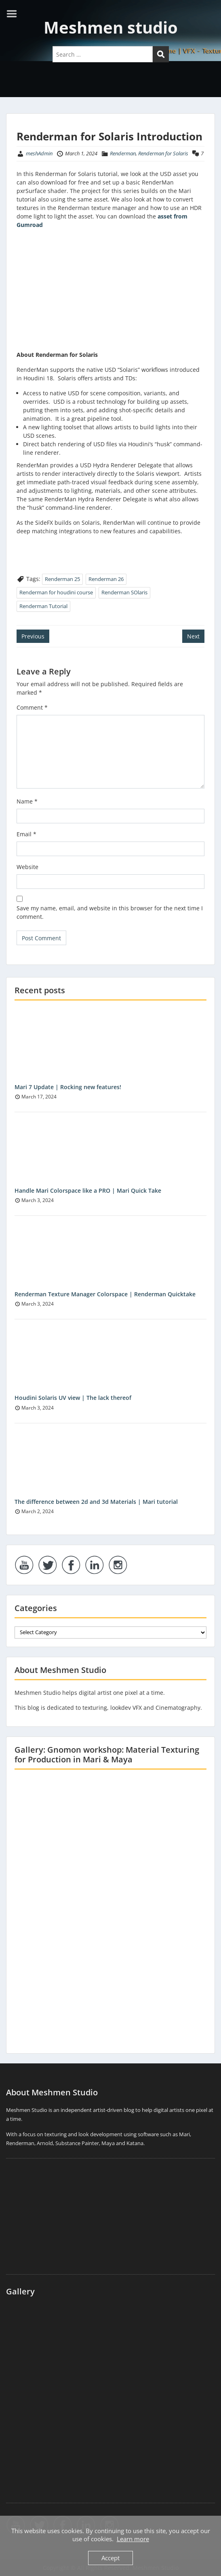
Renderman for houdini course (56, 592)
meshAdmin (39, 153)
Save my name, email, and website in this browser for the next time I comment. (110, 912)
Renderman (123, 153)
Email (26, 834)
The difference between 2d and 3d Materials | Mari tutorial (96, 1501)
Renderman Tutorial (43, 606)
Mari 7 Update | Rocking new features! (68, 1087)
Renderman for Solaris (163, 153)
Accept (110, 2558)
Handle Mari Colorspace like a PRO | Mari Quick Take (88, 1190)
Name (27, 801)
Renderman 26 (106, 579)
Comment (32, 707)
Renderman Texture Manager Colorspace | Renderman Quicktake (105, 1294)
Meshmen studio (111, 27)
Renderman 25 (62, 579)
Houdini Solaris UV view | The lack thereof (73, 1397)
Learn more (133, 2539)
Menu (14, 13)
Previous (32, 636)
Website (27, 867)
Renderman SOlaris (124, 592)
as (161, 216)
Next (193, 636)
